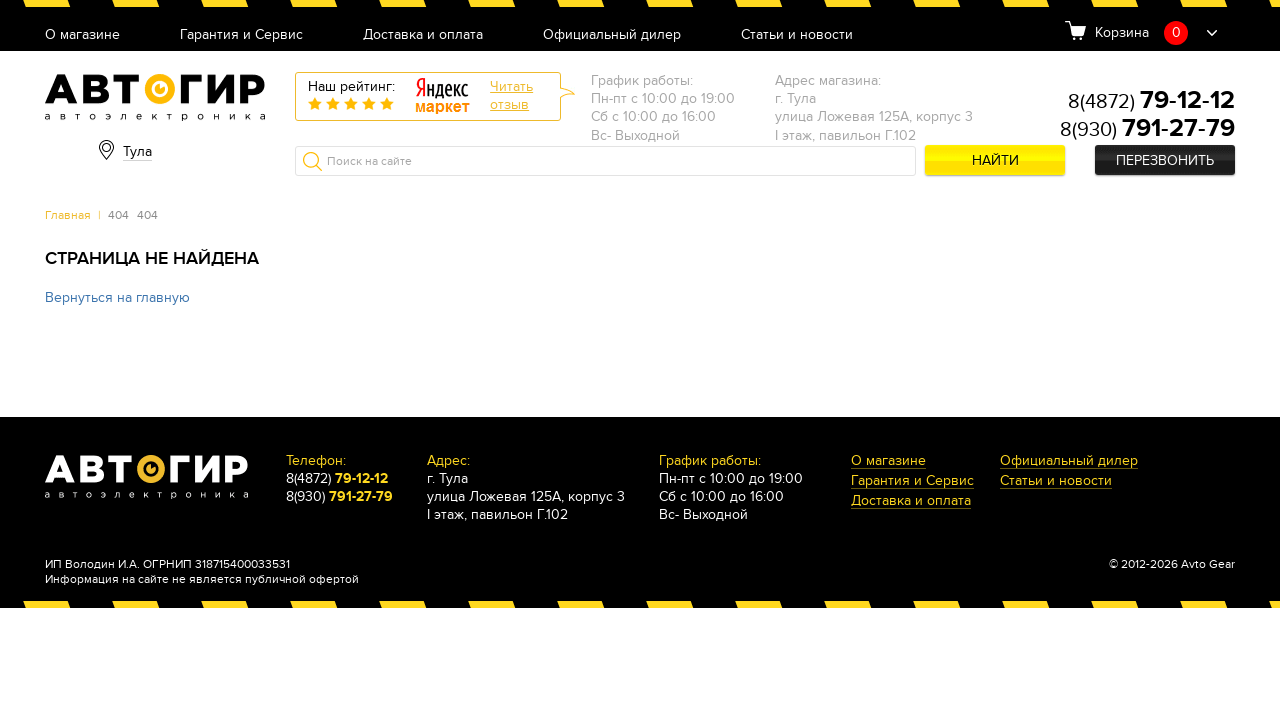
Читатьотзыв (511, 95)
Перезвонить (1165, 160)
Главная (68, 215)
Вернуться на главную (117, 297)
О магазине (82, 35)
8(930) (1147, 130)
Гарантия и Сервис (241, 35)
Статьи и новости (797, 35)
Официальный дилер (612, 35)
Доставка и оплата (423, 35)
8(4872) (1151, 102)
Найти (995, 160)
